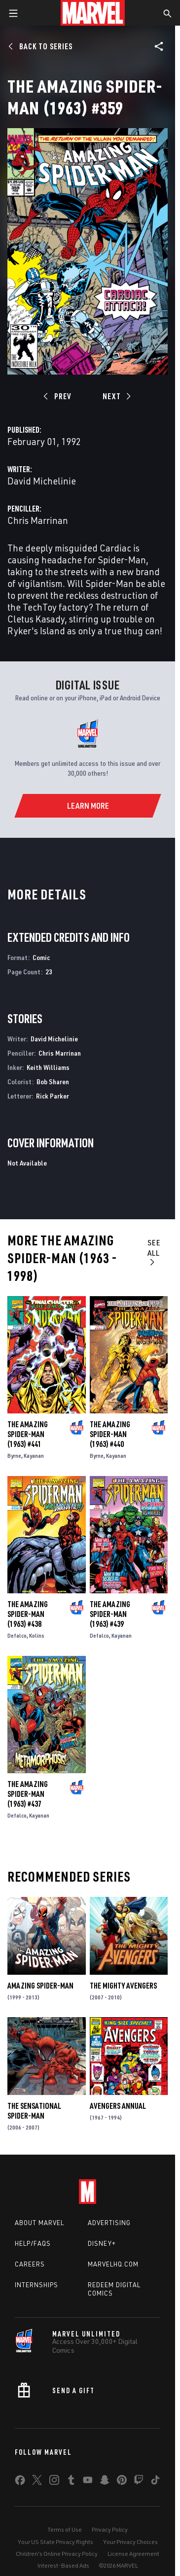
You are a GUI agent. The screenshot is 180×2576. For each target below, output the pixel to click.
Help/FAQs (33, 2243)
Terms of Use (64, 2529)
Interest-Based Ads (63, 2565)
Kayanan (34, 1455)
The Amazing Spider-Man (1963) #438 (27, 1614)
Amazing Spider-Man (40, 1986)
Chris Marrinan (37, 520)
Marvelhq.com (113, 2264)
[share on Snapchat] (104, 2482)
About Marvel (39, 2223)
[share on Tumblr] (71, 2482)
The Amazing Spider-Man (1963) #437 (27, 1794)
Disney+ (102, 2243)
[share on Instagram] (54, 2482)
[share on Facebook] (20, 2482)
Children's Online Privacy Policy (57, 2553)
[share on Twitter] (37, 2482)
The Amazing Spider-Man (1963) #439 (110, 1614)
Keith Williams (48, 1067)
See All (154, 1251)
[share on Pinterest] (122, 2482)
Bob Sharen (52, 1081)
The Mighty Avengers (123, 1986)
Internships (36, 2285)
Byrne (14, 1455)
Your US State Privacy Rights (55, 2541)
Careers (30, 2264)
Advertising (109, 2223)
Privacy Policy (110, 2529)
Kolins (36, 1635)
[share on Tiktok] (155, 2482)
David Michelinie (41, 480)
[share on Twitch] (139, 2482)
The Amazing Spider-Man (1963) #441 (27, 1434)
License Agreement (133, 2553)
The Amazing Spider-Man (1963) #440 (110, 1434)
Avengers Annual (118, 2106)
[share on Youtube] (88, 2482)
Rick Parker (52, 1096)
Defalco (17, 1635)
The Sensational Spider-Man (34, 2111)
